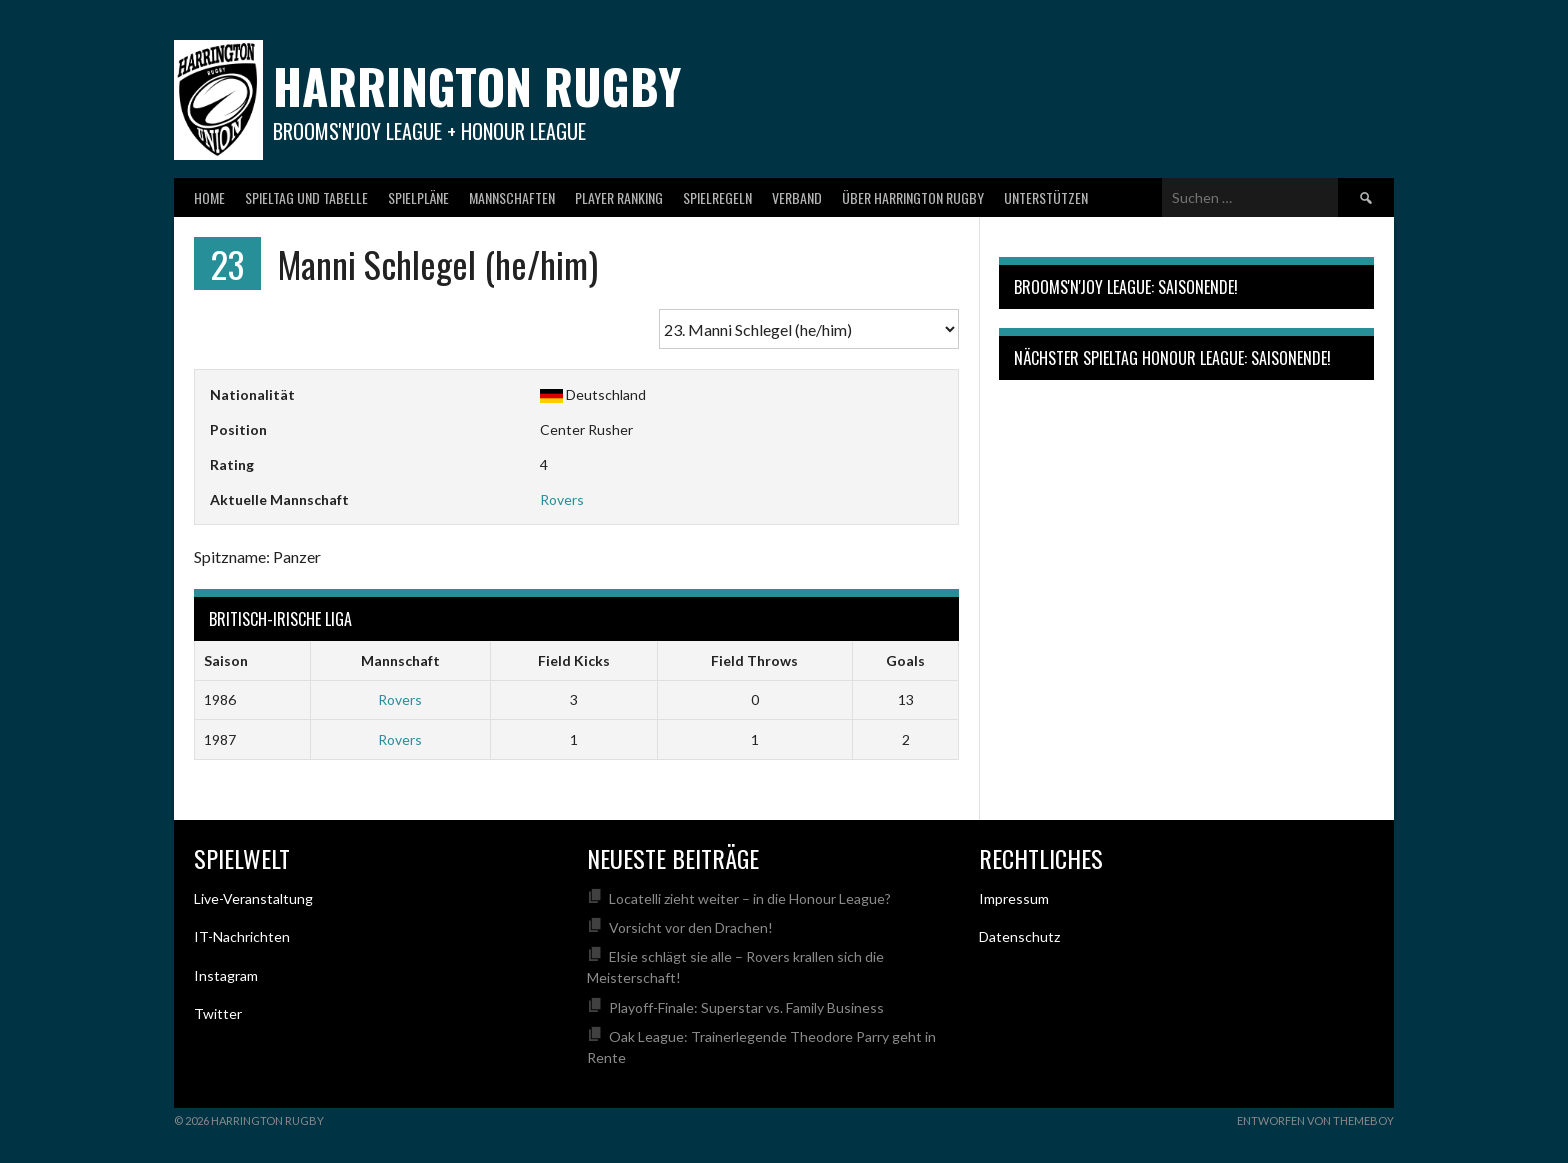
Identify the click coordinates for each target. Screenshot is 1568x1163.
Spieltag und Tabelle (306, 197)
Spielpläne (418, 197)
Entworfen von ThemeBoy (1315, 1120)
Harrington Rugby (477, 85)
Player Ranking (619, 197)
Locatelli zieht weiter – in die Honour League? (750, 898)
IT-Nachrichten (242, 936)
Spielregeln (717, 197)
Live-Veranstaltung (253, 898)
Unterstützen (1046, 197)
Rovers (562, 499)
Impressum (1014, 898)
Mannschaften (512, 197)
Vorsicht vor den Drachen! (691, 927)
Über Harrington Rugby (913, 197)
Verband (797, 197)
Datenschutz (1019, 936)
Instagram (226, 975)
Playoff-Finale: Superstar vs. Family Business (746, 1007)
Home (209, 197)
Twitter (218, 1013)
